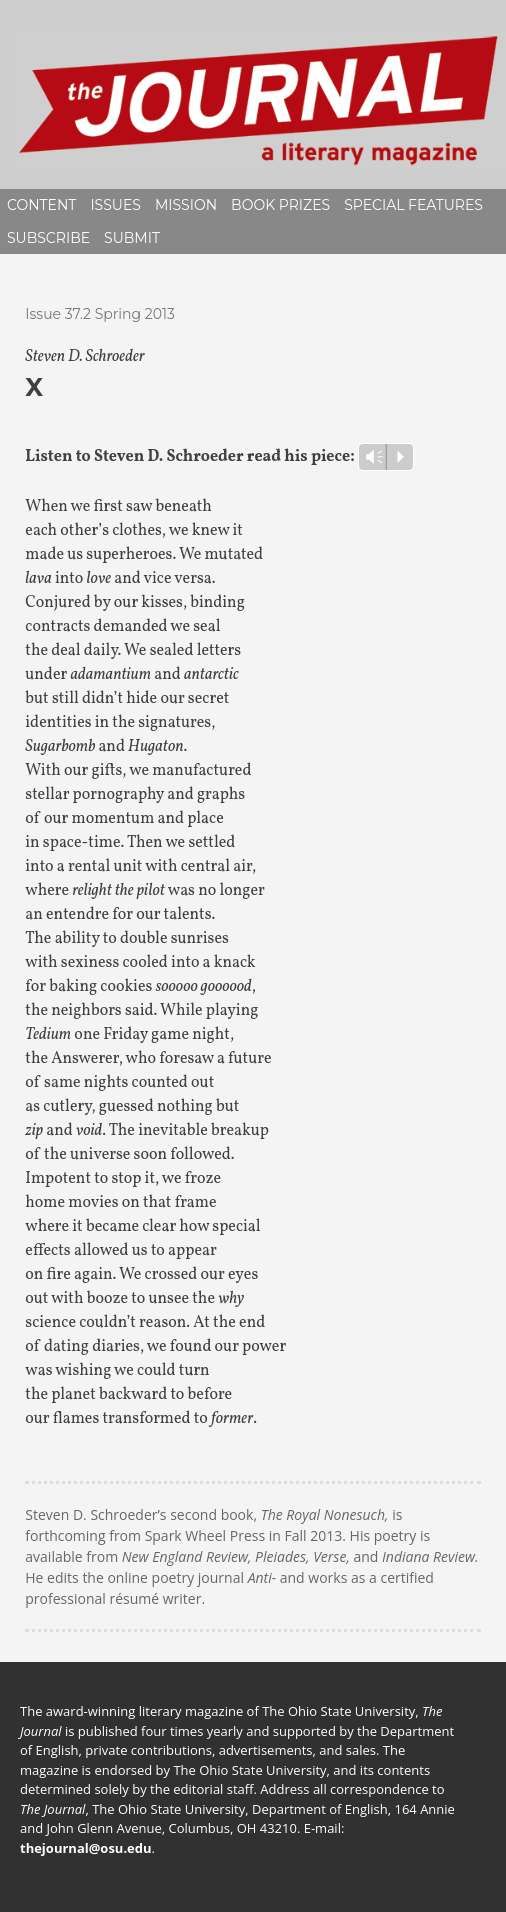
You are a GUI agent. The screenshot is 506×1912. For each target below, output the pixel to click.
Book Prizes (280, 205)
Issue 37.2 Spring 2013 (100, 314)
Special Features (413, 205)
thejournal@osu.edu (86, 1848)
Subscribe (48, 238)
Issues (115, 205)
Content (41, 205)
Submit (132, 238)
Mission (186, 205)
